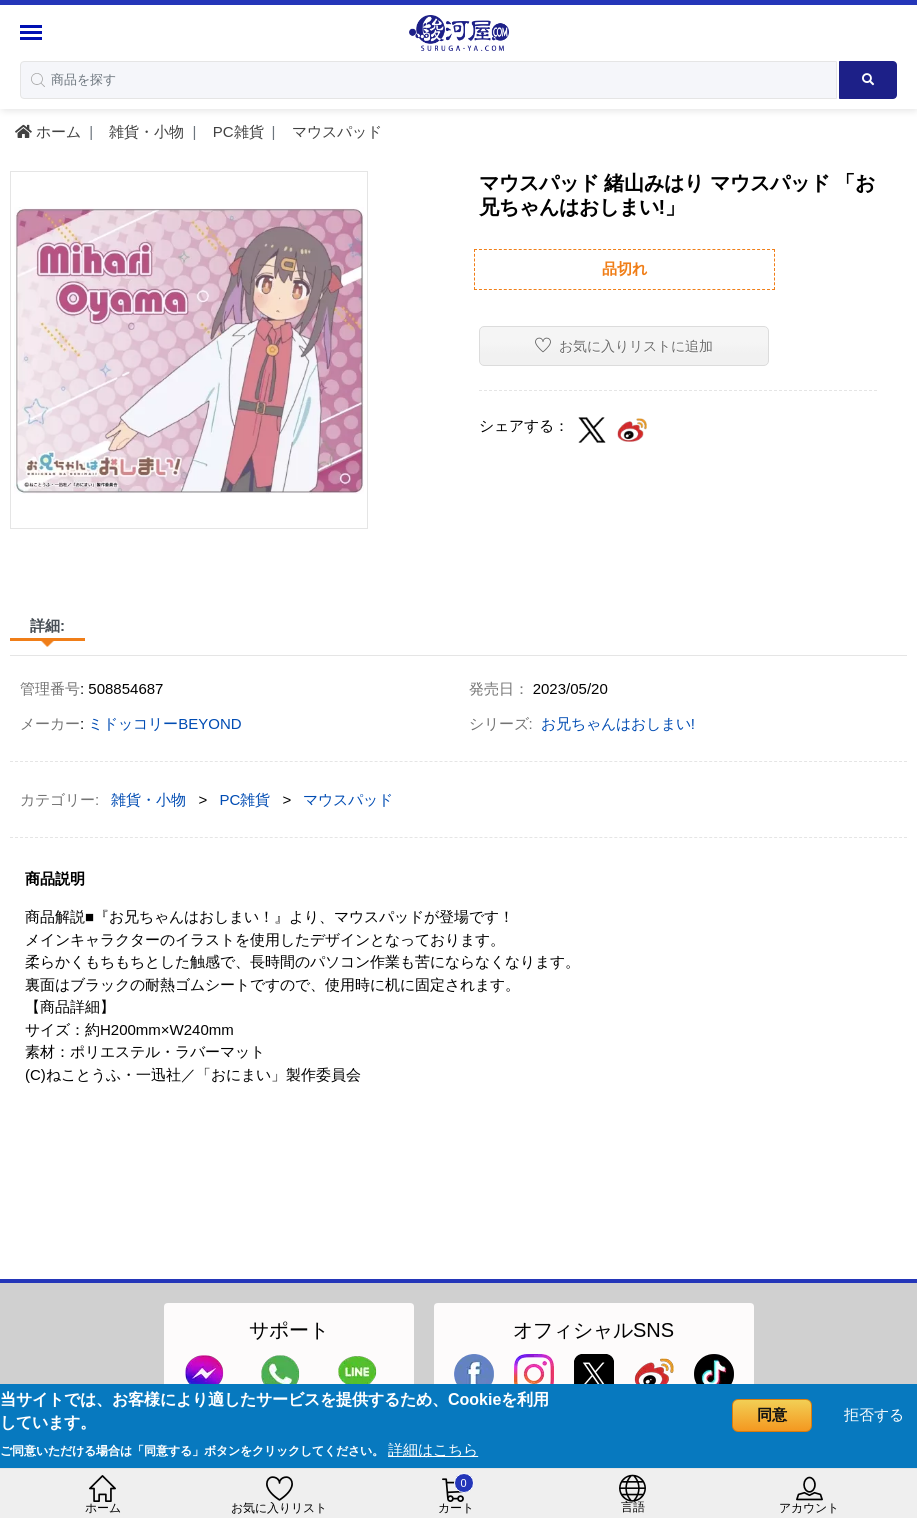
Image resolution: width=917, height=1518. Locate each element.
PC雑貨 (236, 131)
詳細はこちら (433, 1449)
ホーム (48, 131)
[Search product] (868, 80)
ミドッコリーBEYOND (164, 723)
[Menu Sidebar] (33, 32)
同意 (772, 1414)
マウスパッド (335, 131)
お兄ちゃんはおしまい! (618, 723)
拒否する (874, 1414)
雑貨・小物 (144, 131)
